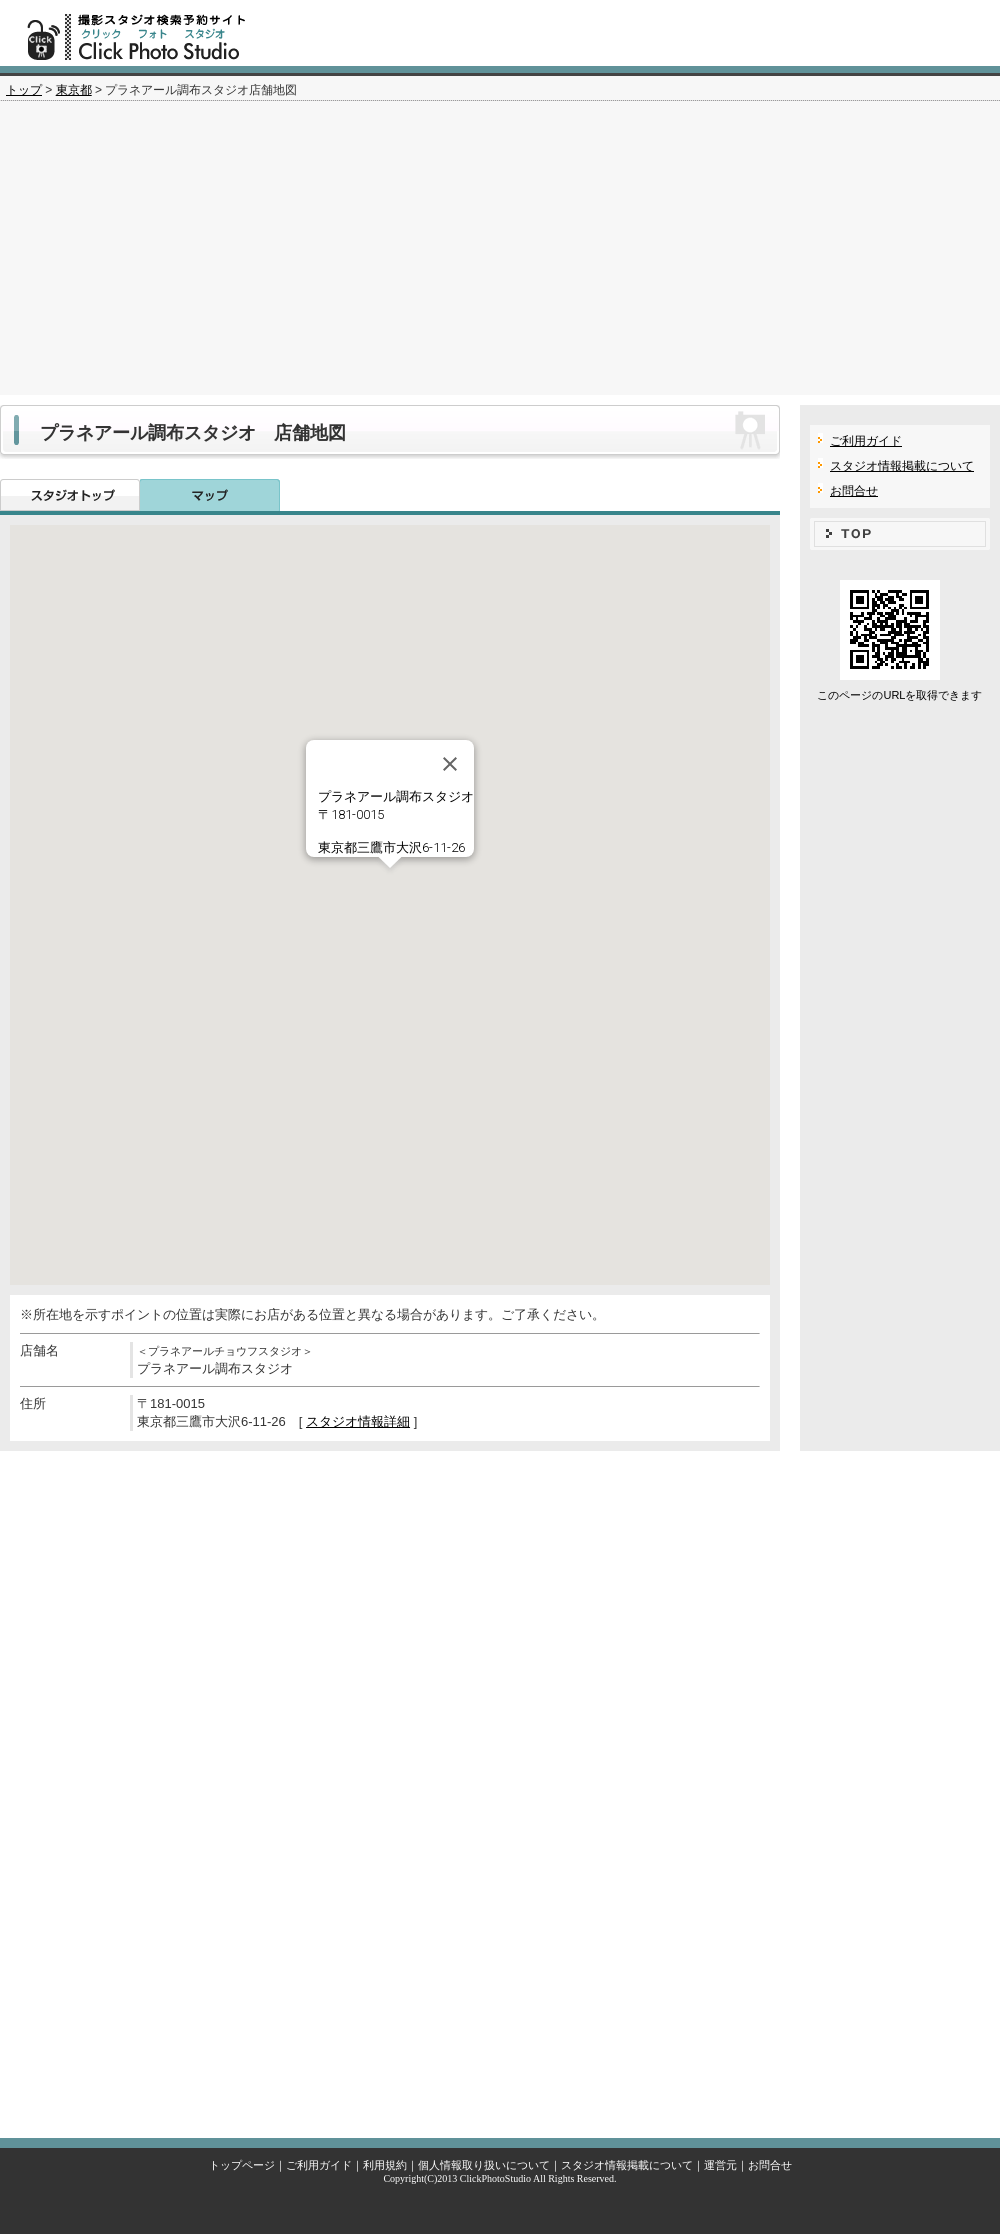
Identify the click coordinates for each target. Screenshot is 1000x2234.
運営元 (720, 2165)
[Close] (450, 764)
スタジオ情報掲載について (902, 466)
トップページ (242, 2165)
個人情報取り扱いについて (484, 2165)
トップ (24, 90)
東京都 (74, 90)
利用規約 (385, 2165)
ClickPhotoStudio (495, 2178)
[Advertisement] (500, 255)
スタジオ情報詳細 (358, 1421)
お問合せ (854, 491)
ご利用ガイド (866, 441)
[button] (390, 886)
